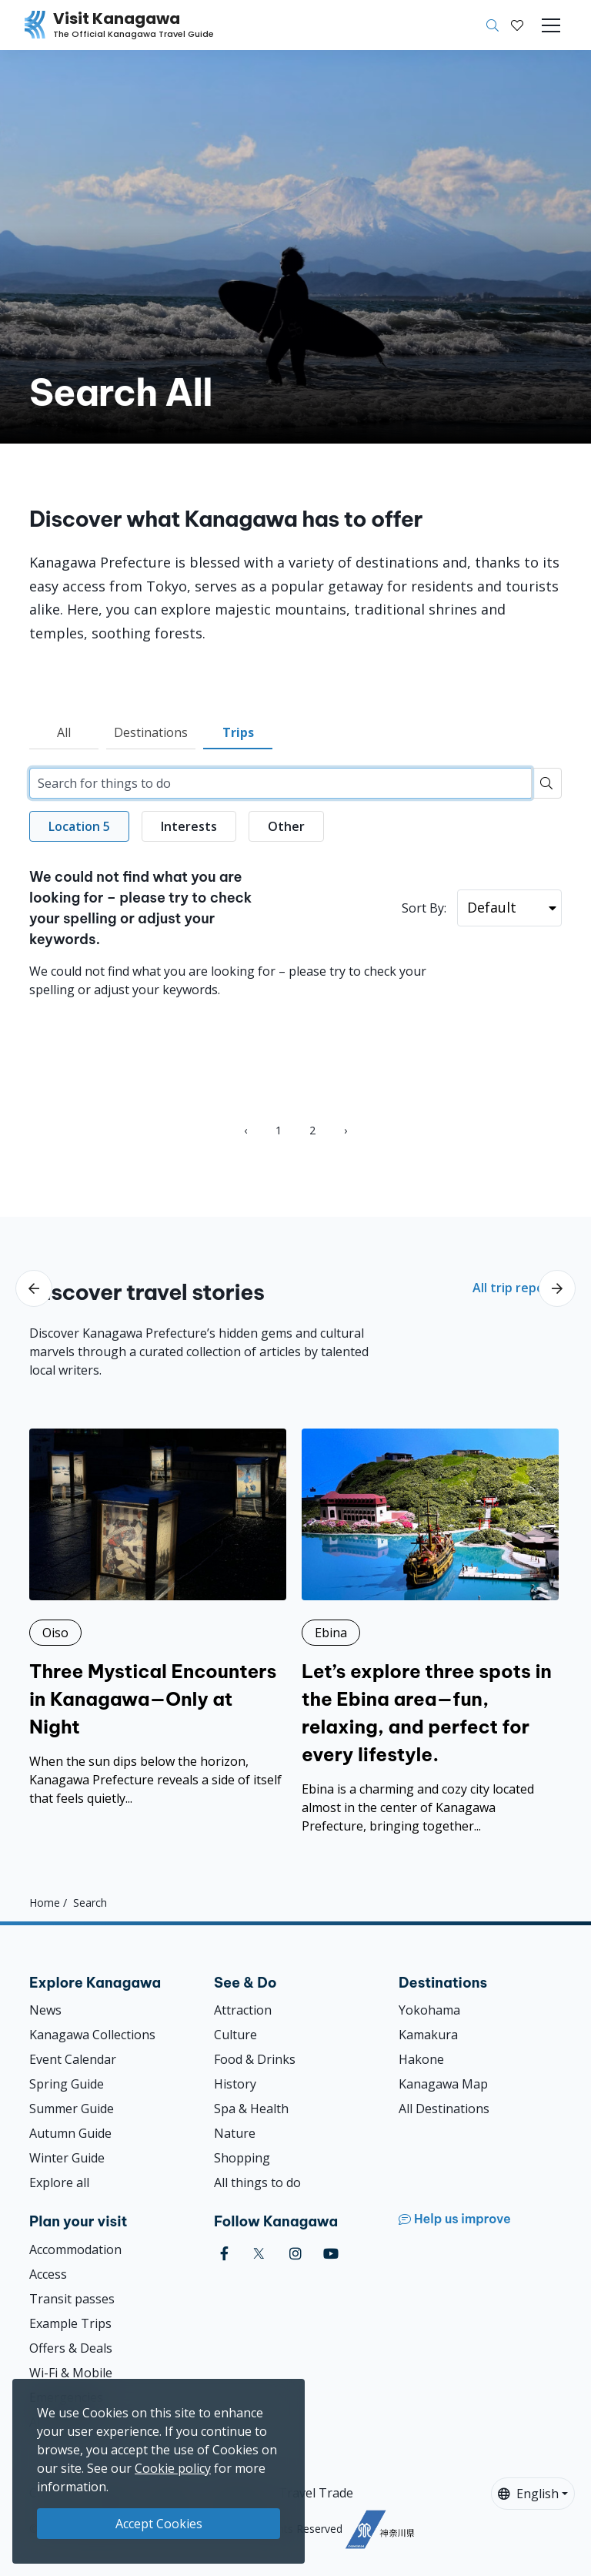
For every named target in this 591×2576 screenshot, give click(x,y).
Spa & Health (251, 2108)
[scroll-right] (557, 1288)
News (45, 2010)
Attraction (243, 2010)
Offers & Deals (70, 2348)
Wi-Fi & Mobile (70, 2372)
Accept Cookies (158, 2523)
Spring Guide (66, 2083)
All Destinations (444, 2108)
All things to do (257, 2182)
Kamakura (428, 2034)
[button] (517, 25)
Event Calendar (72, 2059)
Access (48, 2274)
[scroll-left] (33, 1288)
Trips (238, 732)
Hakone (421, 2059)
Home (44, 1901)
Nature (234, 2133)
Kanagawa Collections (92, 2034)
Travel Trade (316, 2492)
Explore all (59, 2182)
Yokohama (429, 2010)
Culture (235, 2034)
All (64, 732)
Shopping (242, 2157)
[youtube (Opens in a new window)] (331, 2253)
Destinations (151, 732)
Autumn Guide (70, 2133)
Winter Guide (67, 2157)
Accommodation (75, 2249)
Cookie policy (173, 2468)
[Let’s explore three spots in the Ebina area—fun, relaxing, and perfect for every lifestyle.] (430, 1632)
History (235, 2083)
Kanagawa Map (443, 2083)
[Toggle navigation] (551, 25)
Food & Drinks (255, 2059)
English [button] (528, 2493)
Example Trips (70, 2323)
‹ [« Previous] (245, 1130)
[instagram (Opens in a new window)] (295, 2253)
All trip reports (517, 1287)
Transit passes (72, 2298)
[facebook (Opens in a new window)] (224, 2253)
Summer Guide (71, 2108)
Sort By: (424, 907)
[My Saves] (517, 25)
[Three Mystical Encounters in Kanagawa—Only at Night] (157, 1618)
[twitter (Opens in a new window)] (259, 2253)
